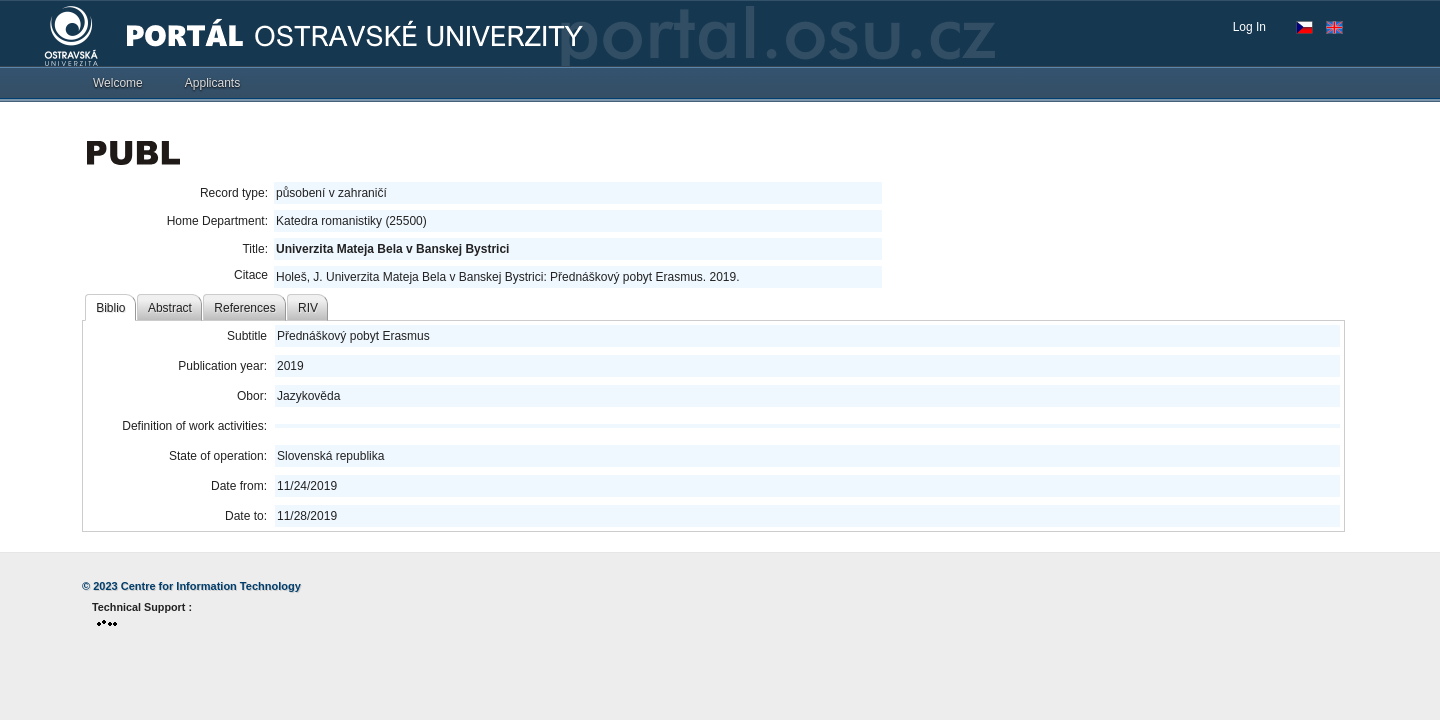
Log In (1249, 27)
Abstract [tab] (170, 308)
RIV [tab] (308, 308)
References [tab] (244, 308)
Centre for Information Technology (211, 586)
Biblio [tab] (110, 308)
